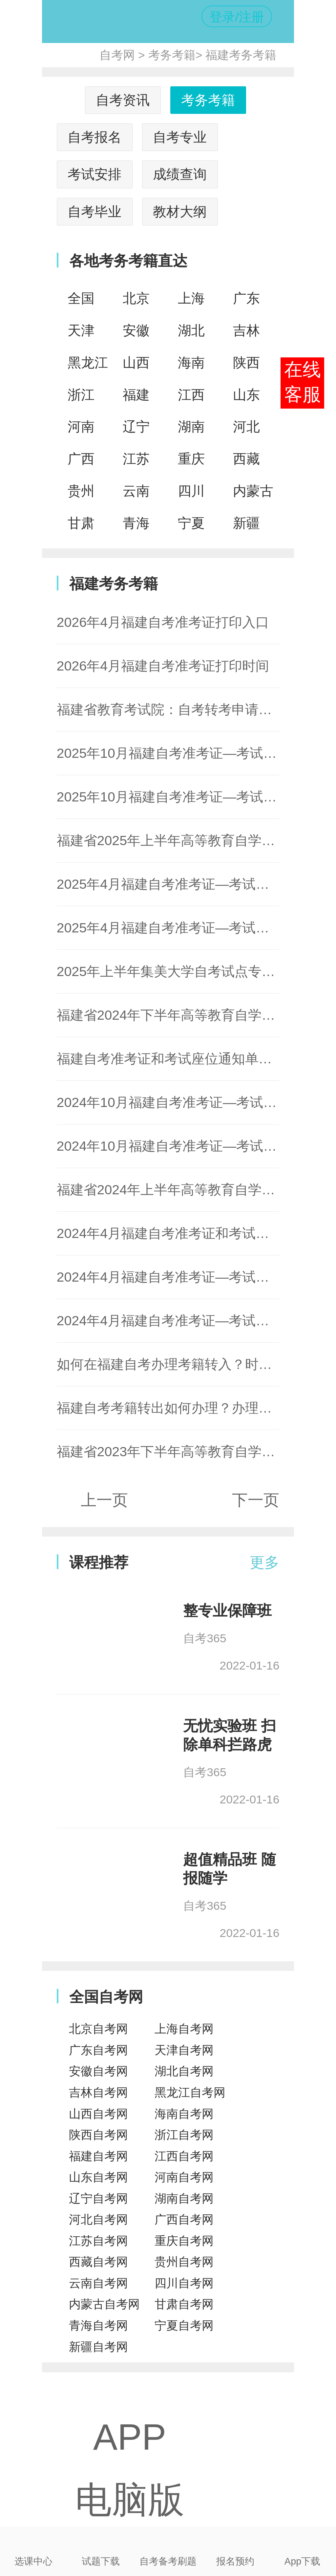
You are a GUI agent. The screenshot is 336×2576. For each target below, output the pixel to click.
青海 (136, 523)
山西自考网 (98, 2113)
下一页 (255, 1500)
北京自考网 (98, 2028)
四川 (191, 491)
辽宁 (136, 426)
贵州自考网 (184, 2261)
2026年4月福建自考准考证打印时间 (163, 665)
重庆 (191, 458)
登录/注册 (236, 17)
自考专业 (180, 137)
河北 (246, 426)
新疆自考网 (98, 2346)
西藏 (246, 458)
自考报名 (94, 137)
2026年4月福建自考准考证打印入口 (163, 622)
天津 (81, 330)
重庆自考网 (184, 2240)
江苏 (136, 458)
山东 (246, 394)
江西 (191, 394)
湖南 (191, 426)
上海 (191, 298)
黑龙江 (88, 362)
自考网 (117, 55)
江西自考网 (184, 2156)
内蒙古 (253, 491)
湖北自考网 (184, 2071)
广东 (246, 298)
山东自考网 (98, 2177)
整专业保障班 (227, 1611)
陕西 (246, 362)
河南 (81, 426)
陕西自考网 (98, 2134)
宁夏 (191, 523)
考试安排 (94, 174)
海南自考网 (184, 2113)
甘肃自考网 (184, 2304)
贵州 (81, 491)
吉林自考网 (98, 2092)
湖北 (191, 330)
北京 (136, 298)
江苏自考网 (98, 2240)
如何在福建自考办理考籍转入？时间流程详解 (191, 1364)
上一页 (104, 1500)
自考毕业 (94, 211)
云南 (136, 491)
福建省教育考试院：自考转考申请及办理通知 (191, 709)
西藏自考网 (98, 2261)
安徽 (136, 330)
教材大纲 (180, 211)
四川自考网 (184, 2283)
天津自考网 (184, 2050)
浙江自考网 (184, 2134)
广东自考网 (98, 2050)
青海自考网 (98, 2325)
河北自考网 (98, 2219)
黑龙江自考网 (190, 2092)
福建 (136, 394)
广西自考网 (184, 2219)
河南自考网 (184, 2177)
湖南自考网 (184, 2198)
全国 (81, 298)
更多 (264, 1562)
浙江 (81, 394)
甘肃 (81, 523)
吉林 (246, 330)
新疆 (246, 523)
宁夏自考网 (184, 2325)
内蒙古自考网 (104, 2304)
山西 (136, 362)
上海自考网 (184, 2028)
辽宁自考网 (98, 2198)
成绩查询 (180, 174)
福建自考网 (98, 2156)
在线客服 (302, 382)
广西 (81, 458)
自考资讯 (123, 100)
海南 (191, 362)
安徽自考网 (98, 2071)
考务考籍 (172, 55)
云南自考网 (98, 2283)
